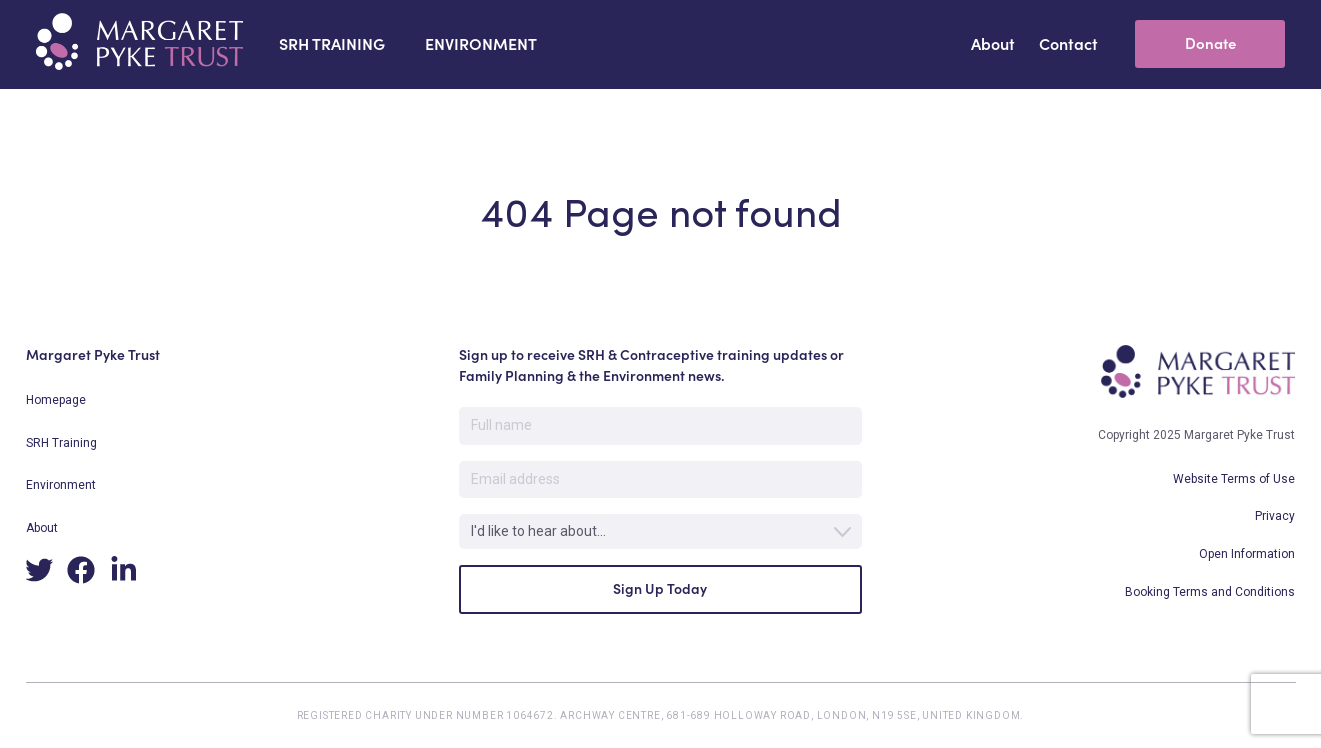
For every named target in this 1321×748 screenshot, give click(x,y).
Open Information (1247, 554)
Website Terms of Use (1234, 479)
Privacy (1275, 516)
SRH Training (61, 443)
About (42, 528)
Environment (61, 485)
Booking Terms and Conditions (1210, 592)
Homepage (56, 400)
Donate (1210, 43)
